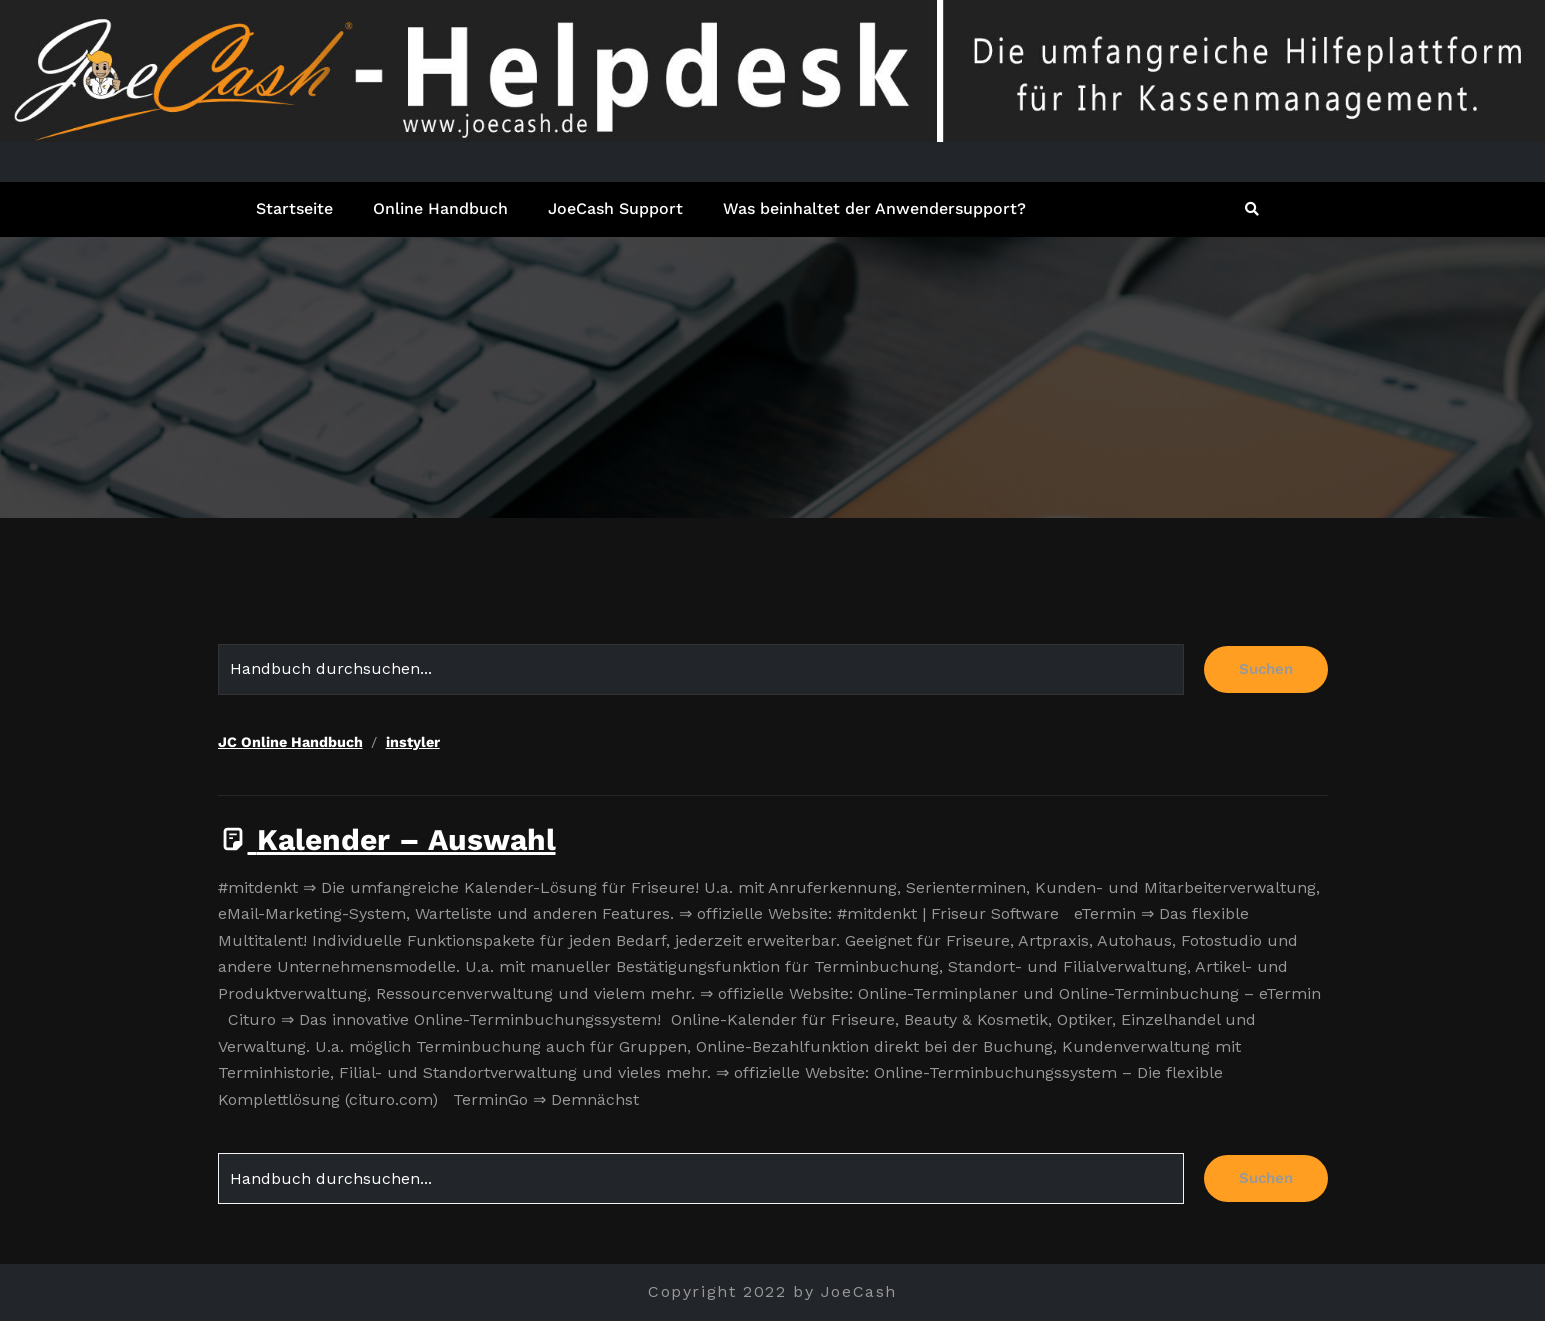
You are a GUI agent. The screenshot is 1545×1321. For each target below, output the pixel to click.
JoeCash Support (615, 208)
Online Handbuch (440, 208)
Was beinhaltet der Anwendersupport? (874, 208)
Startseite (294, 208)
